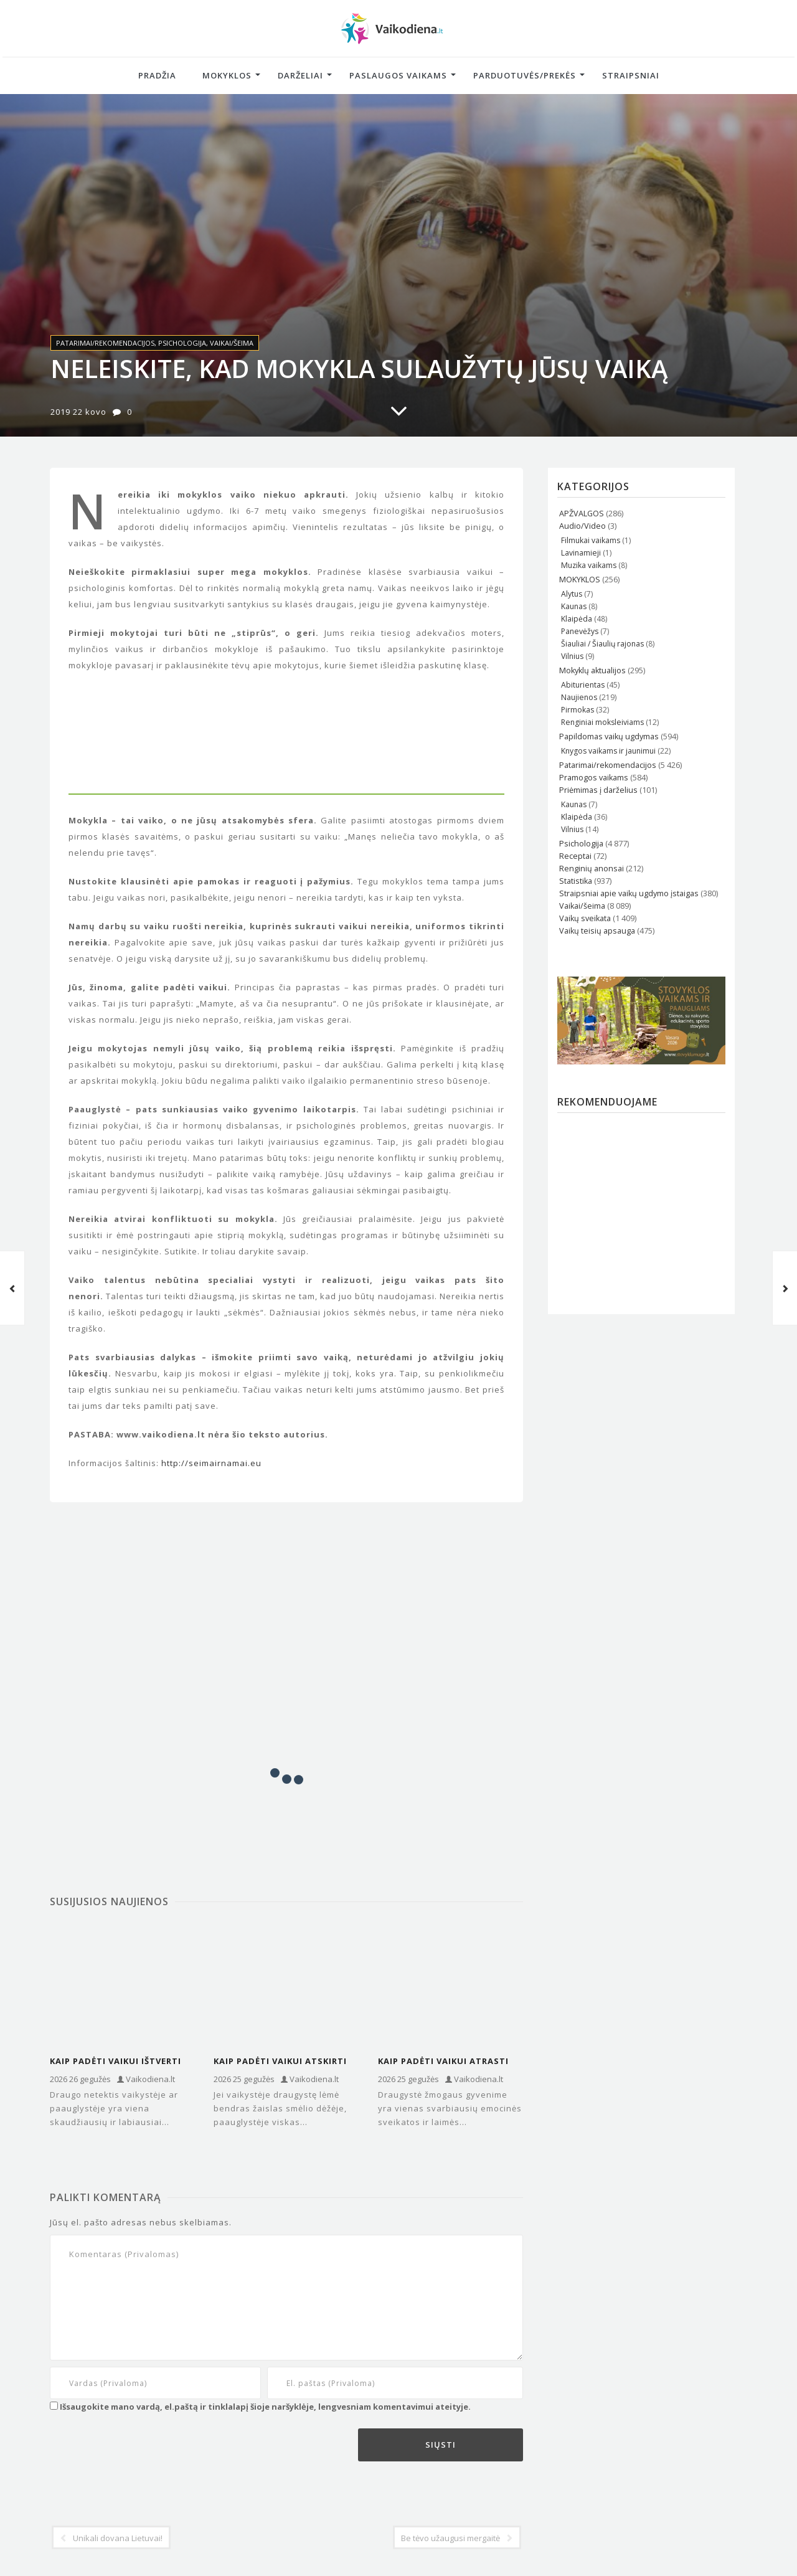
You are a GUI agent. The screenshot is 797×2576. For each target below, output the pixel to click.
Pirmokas (577, 709)
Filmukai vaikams (590, 540)
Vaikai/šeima (231, 343)
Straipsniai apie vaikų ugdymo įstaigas (629, 893)
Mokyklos (227, 75)
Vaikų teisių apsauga (597, 931)
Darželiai (300, 75)
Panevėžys (579, 631)
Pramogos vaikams (593, 777)
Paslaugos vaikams (398, 75)
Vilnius (572, 656)
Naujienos (579, 697)
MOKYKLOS (579, 579)
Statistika (575, 881)
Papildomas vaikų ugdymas (609, 736)
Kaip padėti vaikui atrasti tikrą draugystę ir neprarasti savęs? (443, 2061)
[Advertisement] (286, 1589)
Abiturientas (583, 685)
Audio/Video (582, 526)
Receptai (575, 856)
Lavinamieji (581, 552)
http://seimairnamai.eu (211, 1463)
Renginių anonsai (591, 868)
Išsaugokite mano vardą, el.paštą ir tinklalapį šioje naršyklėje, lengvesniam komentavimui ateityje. (265, 2406)
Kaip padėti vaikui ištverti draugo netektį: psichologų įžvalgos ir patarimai (115, 2061)
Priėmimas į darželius (598, 790)
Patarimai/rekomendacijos (105, 343)
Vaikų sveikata (585, 918)
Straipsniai (630, 75)
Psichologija (182, 343)
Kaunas (574, 606)
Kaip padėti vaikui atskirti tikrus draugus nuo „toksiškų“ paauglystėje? (280, 2061)
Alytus (571, 594)
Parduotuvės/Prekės (524, 75)
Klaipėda (576, 618)
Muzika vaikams (588, 565)
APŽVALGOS (581, 513)
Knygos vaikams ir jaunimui (608, 751)
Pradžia (157, 75)
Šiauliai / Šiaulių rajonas (602, 643)
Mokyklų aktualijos (592, 670)
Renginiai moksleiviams (602, 722)
